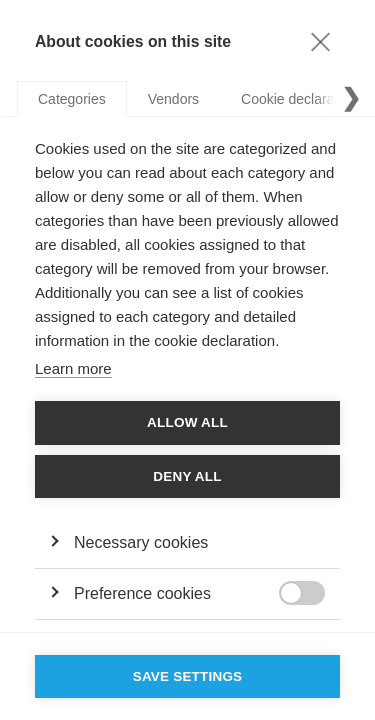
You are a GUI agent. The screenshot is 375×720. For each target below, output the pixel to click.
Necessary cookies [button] (141, 542)
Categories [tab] (72, 99)
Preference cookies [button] (142, 593)
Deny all (187, 476)
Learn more (73, 368)
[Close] (320, 41)
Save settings (188, 676)
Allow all (187, 422)
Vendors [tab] (173, 99)
